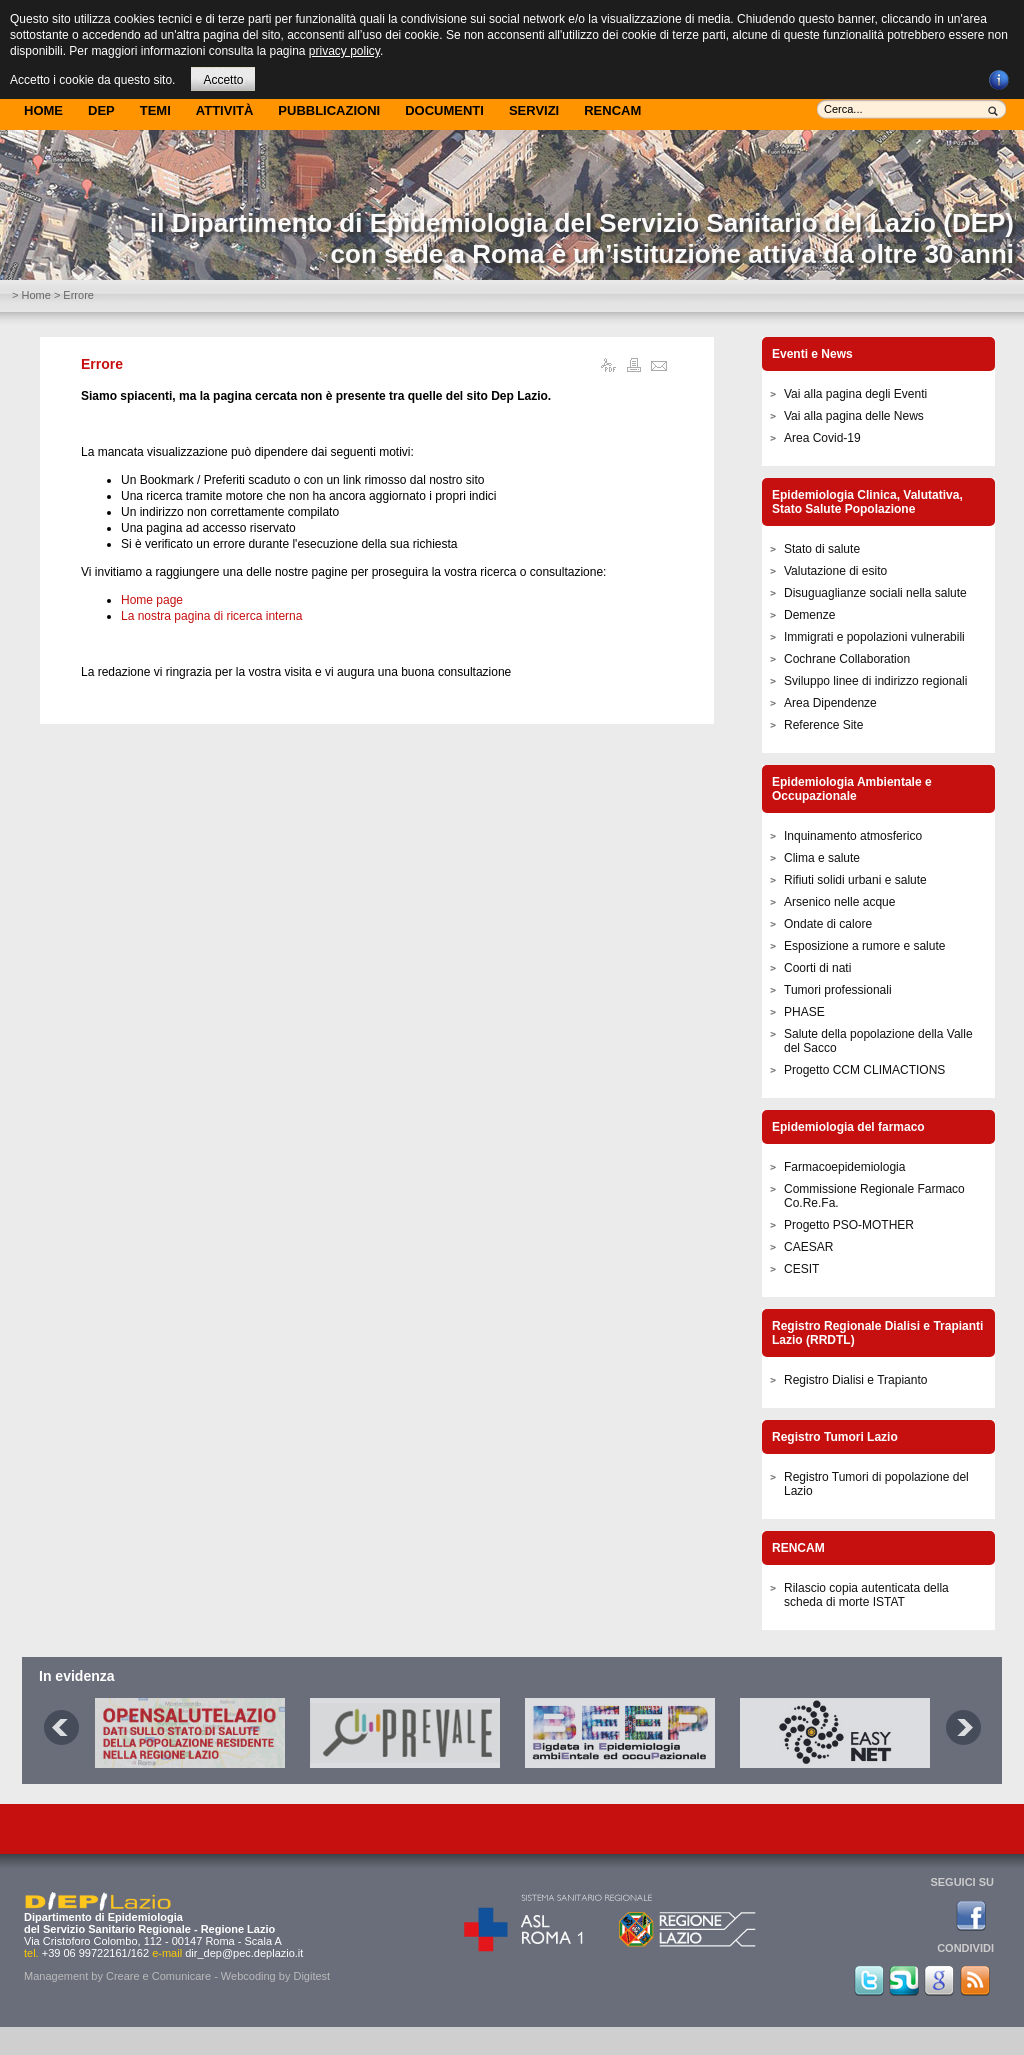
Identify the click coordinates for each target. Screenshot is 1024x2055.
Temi (155, 110)
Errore (102, 364)
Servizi (534, 110)
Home (43, 110)
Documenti (444, 110)
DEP (101, 110)
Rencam (612, 110)
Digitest (311, 1976)
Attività (225, 110)
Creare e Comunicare (158, 1976)
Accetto (223, 80)
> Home (31, 295)
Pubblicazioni (329, 110)
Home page (152, 600)
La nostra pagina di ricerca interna (211, 616)
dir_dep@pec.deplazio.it (244, 1953)
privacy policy (344, 51)
